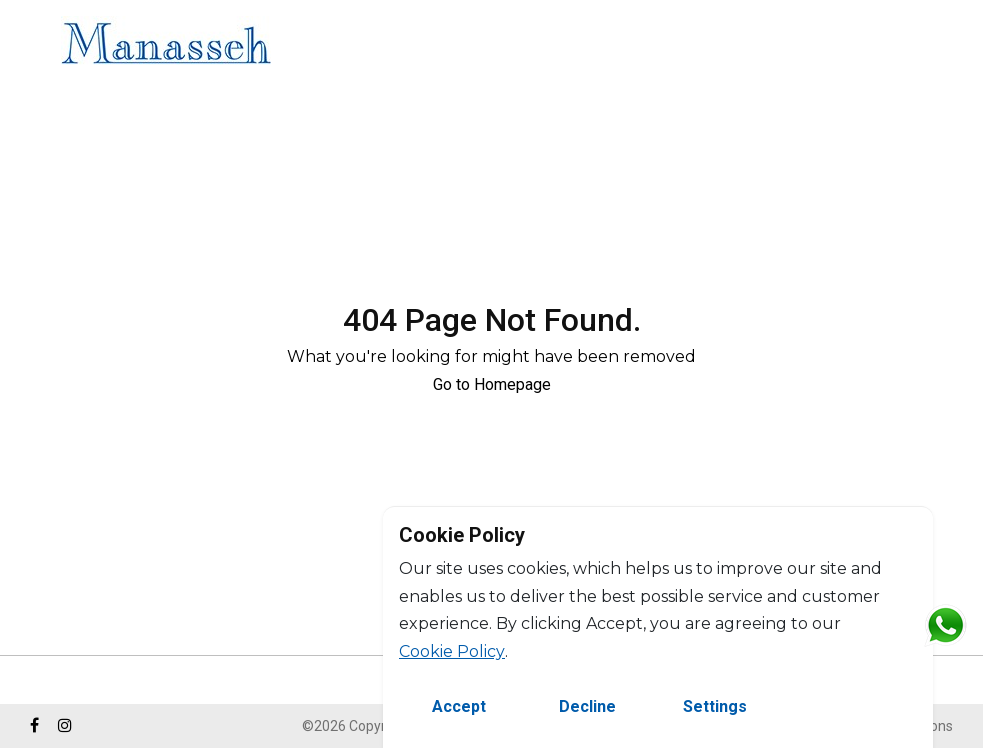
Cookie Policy (452, 651)
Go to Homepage (492, 384)
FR (950, 46)
